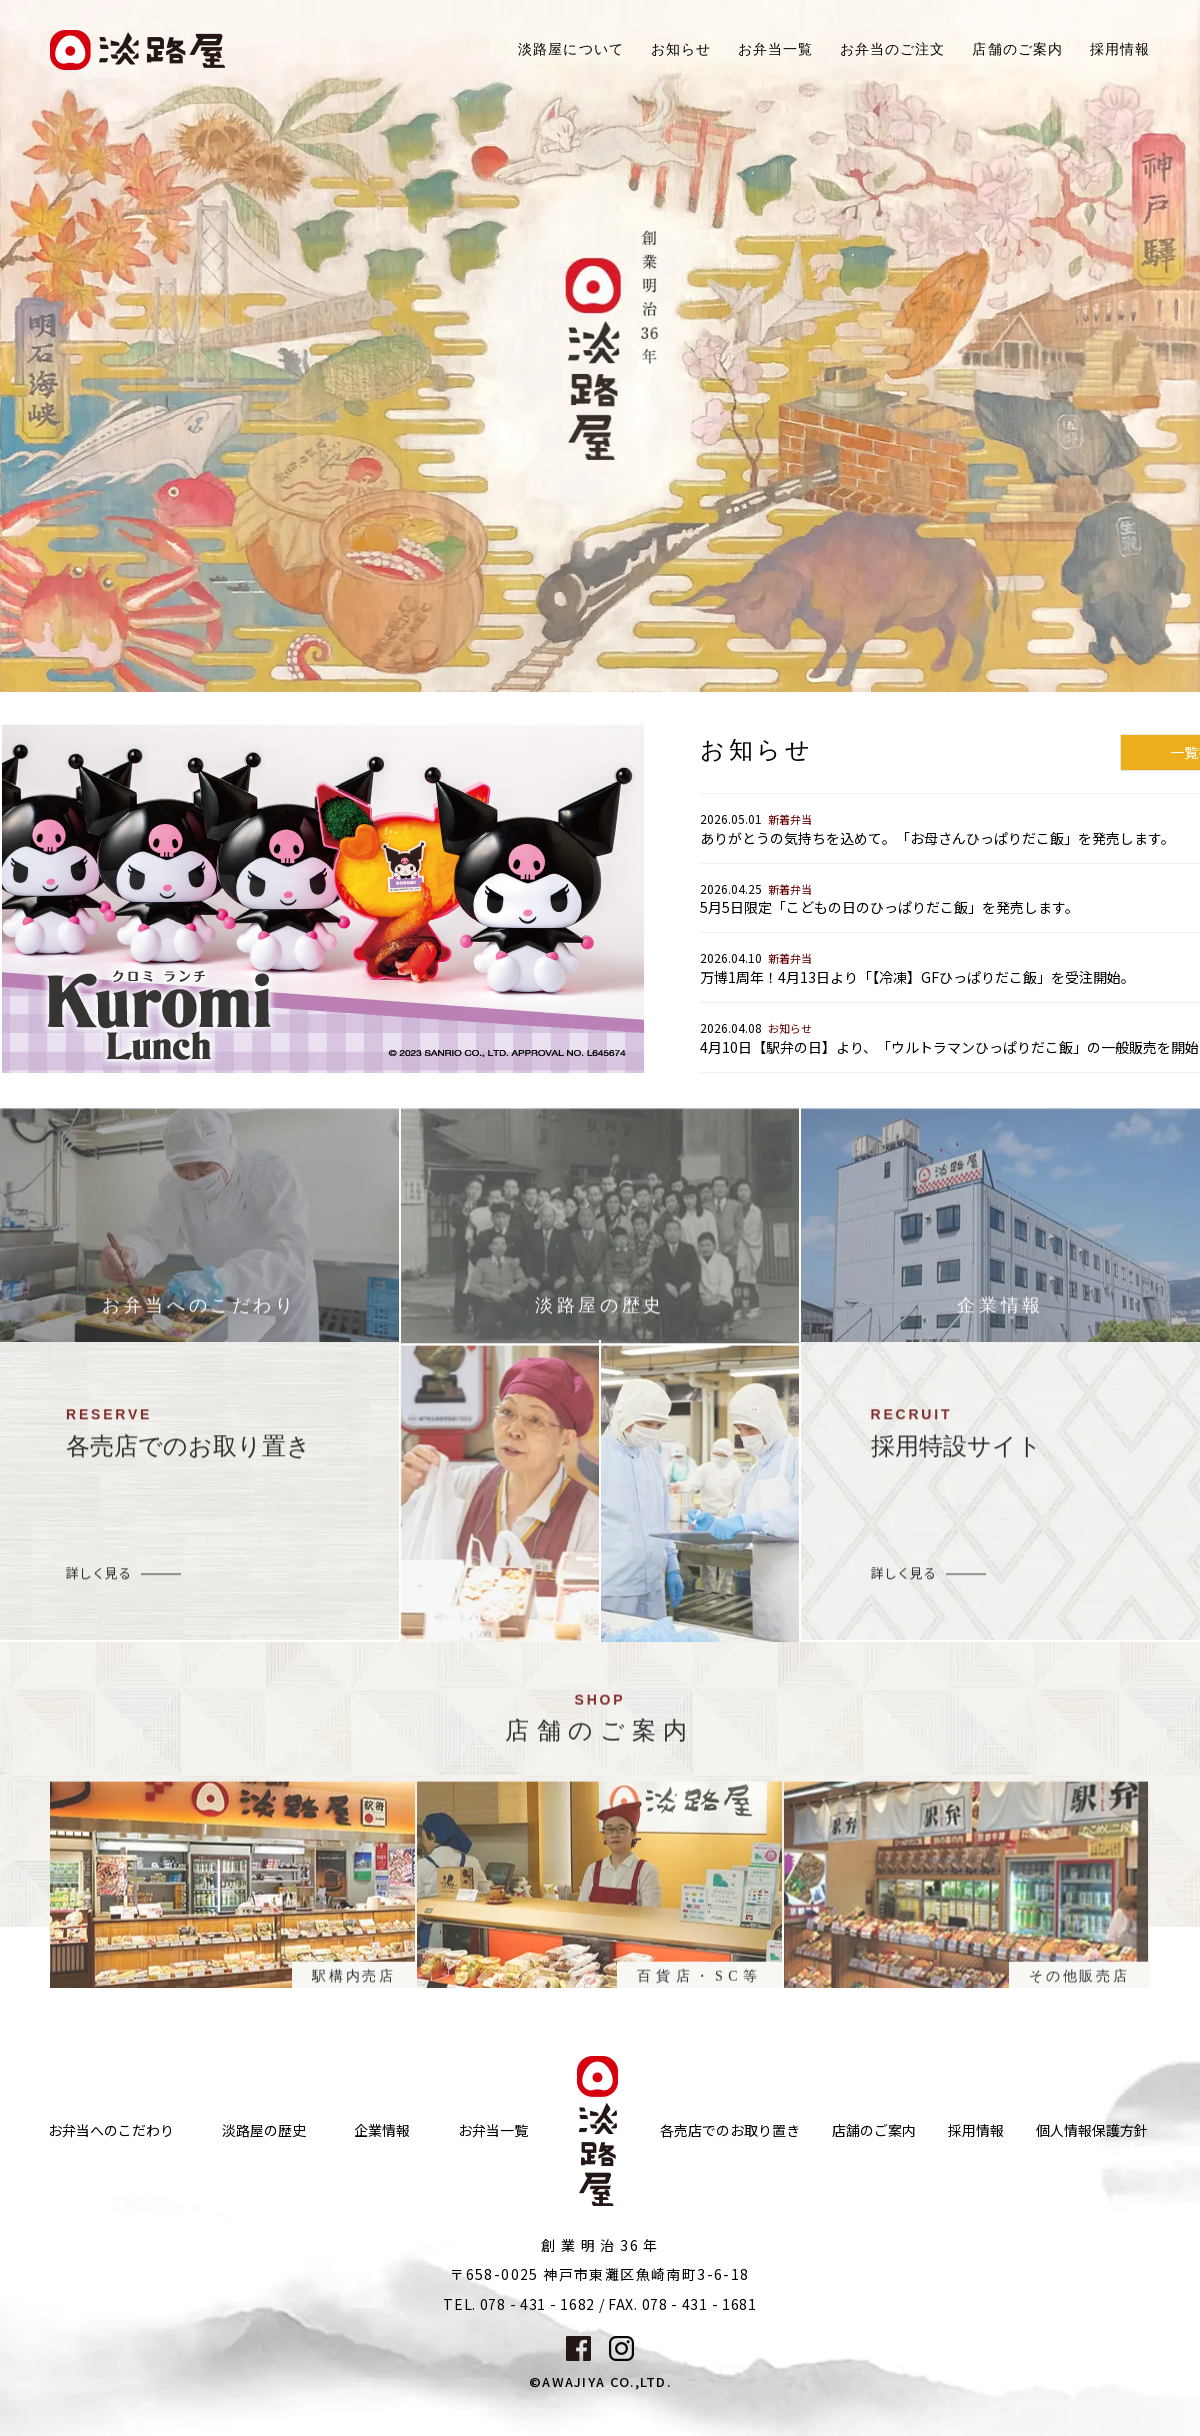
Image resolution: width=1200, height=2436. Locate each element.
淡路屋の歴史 (264, 2130)
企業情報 (382, 2130)
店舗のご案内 (874, 2130)
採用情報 (1120, 49)
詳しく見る (98, 1584)
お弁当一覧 (775, 49)
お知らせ (681, 49)
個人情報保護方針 (1092, 2130)
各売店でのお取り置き (730, 2130)
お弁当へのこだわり (111, 2130)
